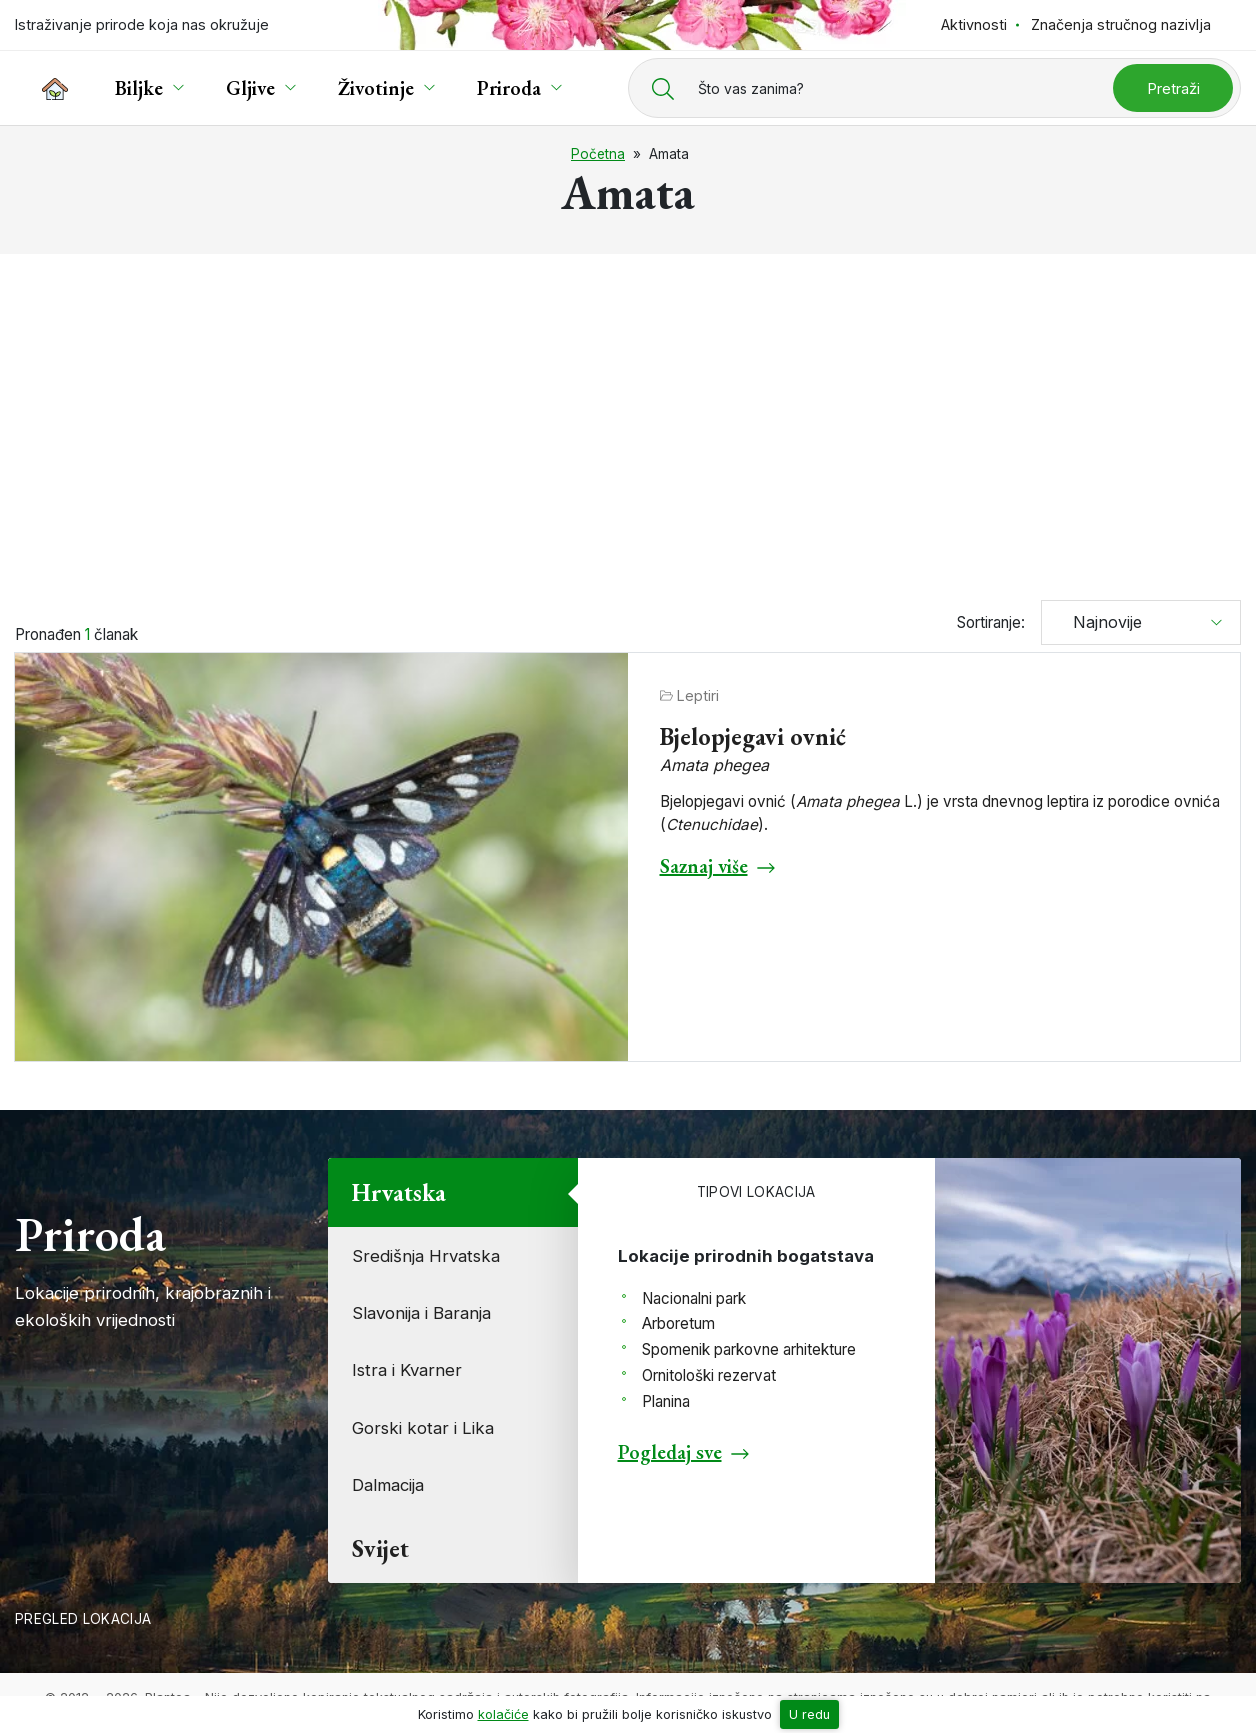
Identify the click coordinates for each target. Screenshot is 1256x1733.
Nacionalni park (694, 1298)
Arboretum (678, 1323)
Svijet (380, 1548)
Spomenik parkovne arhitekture (749, 1349)
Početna (598, 154)
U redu (809, 1714)
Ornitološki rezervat (709, 1375)
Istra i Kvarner (407, 1370)
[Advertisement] (628, 418)
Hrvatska (399, 1192)
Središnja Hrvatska (426, 1256)
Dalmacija (388, 1485)
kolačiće (503, 1714)
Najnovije (1100, 622)
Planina (666, 1401)
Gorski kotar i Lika (423, 1428)
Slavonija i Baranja (421, 1313)
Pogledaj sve (670, 1452)
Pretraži (1173, 88)
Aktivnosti (974, 24)
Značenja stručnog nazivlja (1121, 24)
